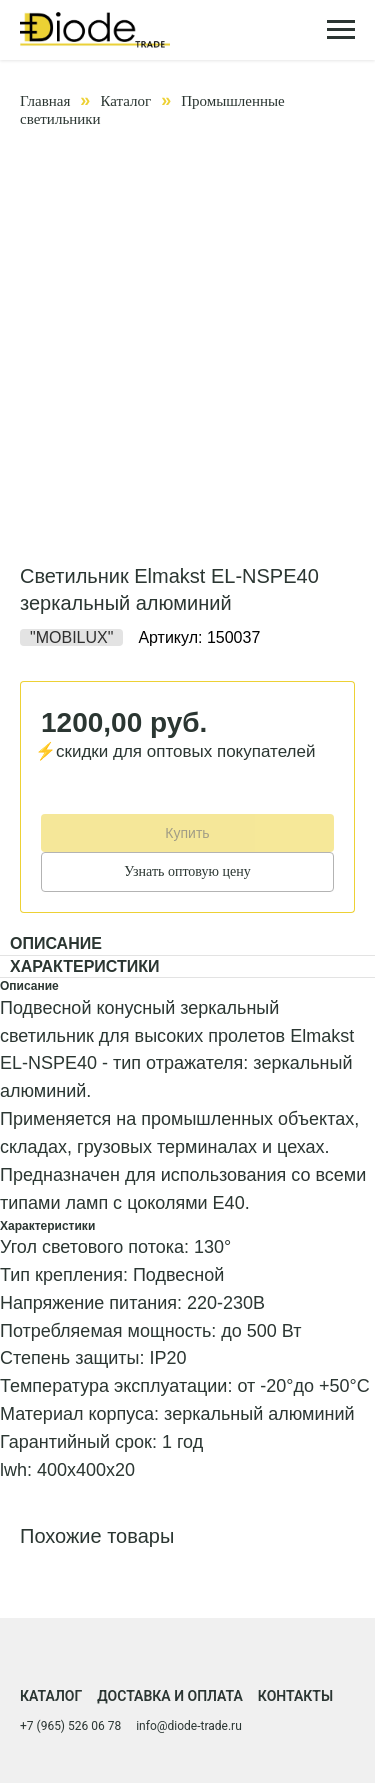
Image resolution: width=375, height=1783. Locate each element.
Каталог (125, 101)
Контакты (295, 1696)
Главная (45, 101)
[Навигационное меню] (341, 30)
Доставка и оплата (170, 1696)
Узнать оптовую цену (187, 871)
